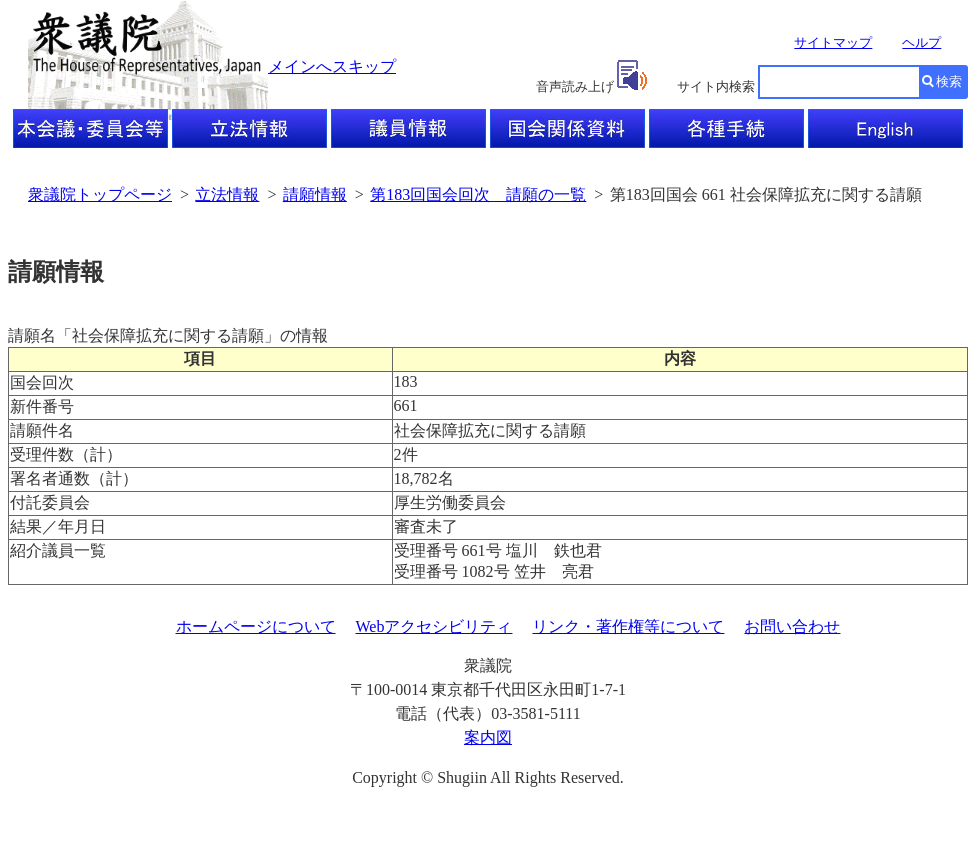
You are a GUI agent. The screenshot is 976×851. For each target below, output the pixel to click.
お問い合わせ (792, 626)
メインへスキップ (332, 66)
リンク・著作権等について (628, 626)
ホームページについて (256, 626)
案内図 (488, 737)
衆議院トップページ (100, 194)
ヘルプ (921, 42)
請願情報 (315, 194)
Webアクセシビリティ (434, 626)
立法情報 (227, 194)
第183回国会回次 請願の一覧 (478, 194)
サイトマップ (833, 42)
